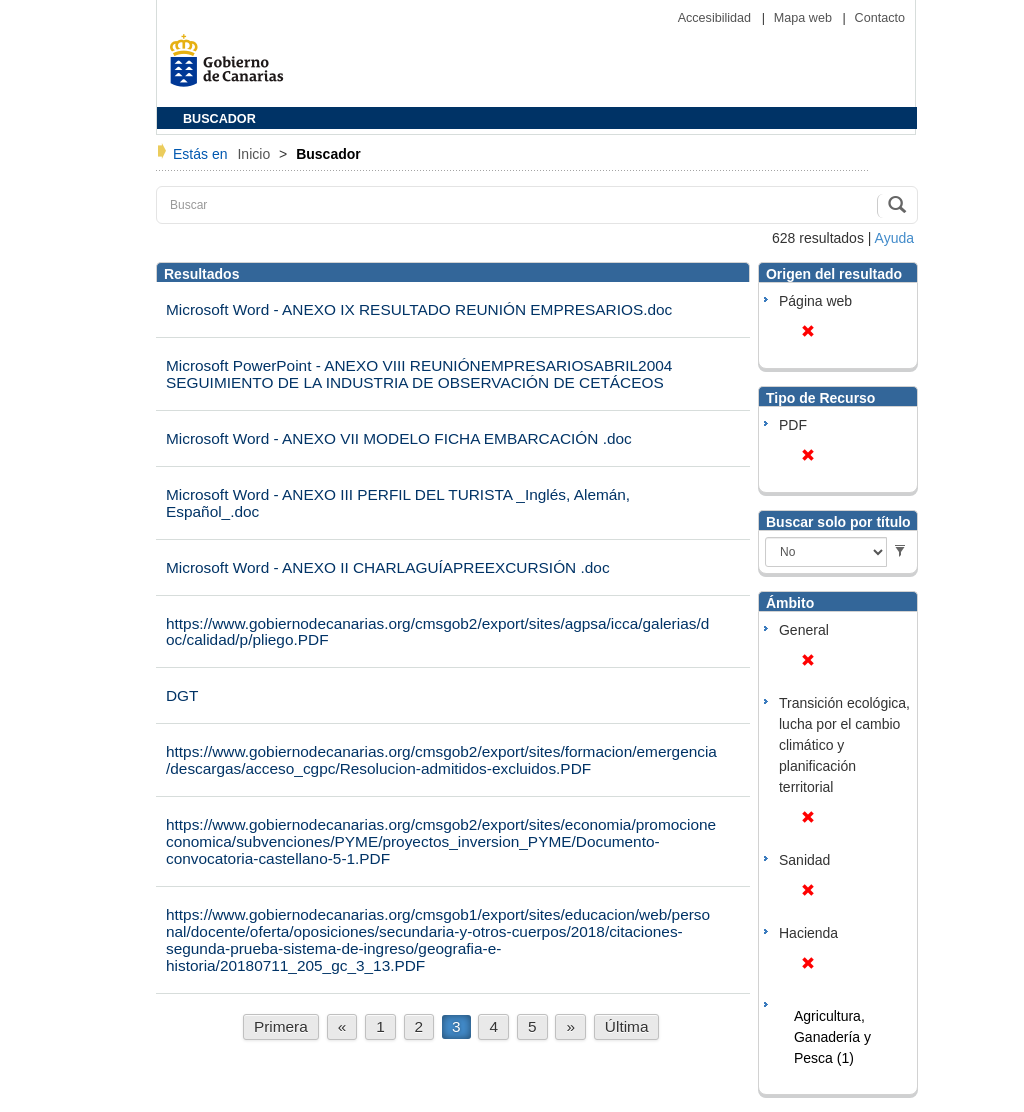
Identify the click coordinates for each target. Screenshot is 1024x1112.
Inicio (255, 154)
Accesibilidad (716, 18)
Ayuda (894, 238)
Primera (281, 1026)
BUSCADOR (219, 119)
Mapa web (805, 18)
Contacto (880, 18)
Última (627, 1026)
